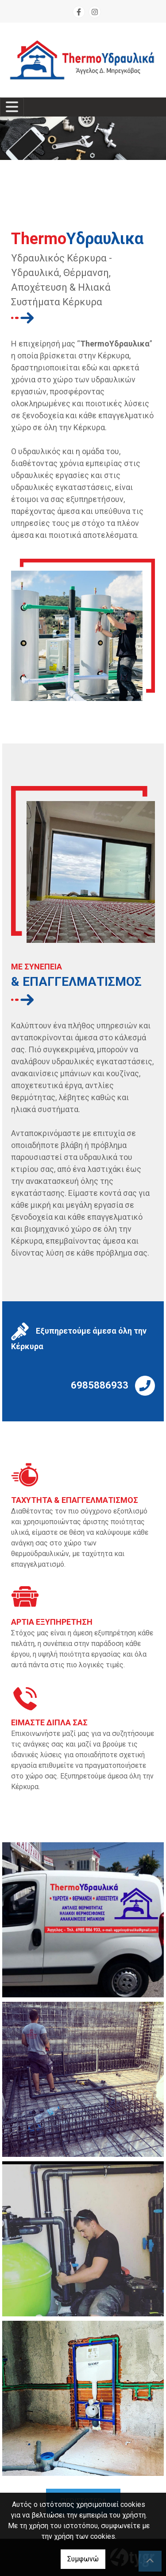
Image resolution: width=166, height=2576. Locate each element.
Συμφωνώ (83, 2559)
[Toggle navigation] (12, 107)
